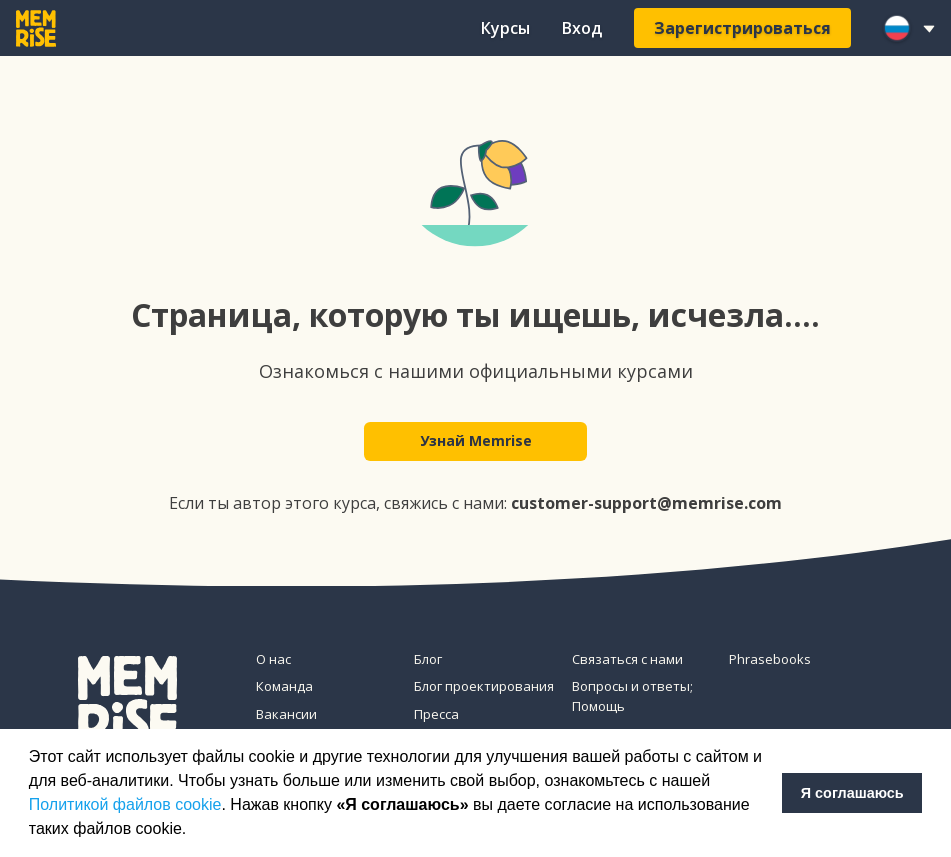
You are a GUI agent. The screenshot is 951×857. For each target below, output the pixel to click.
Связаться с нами (627, 659)
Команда (284, 686)
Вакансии (286, 714)
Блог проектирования (484, 686)
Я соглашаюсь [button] (852, 793)
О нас (273, 659)
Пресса (436, 714)
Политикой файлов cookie (125, 804)
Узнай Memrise (476, 441)
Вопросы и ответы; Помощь (632, 696)
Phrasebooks (770, 659)
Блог (428, 659)
